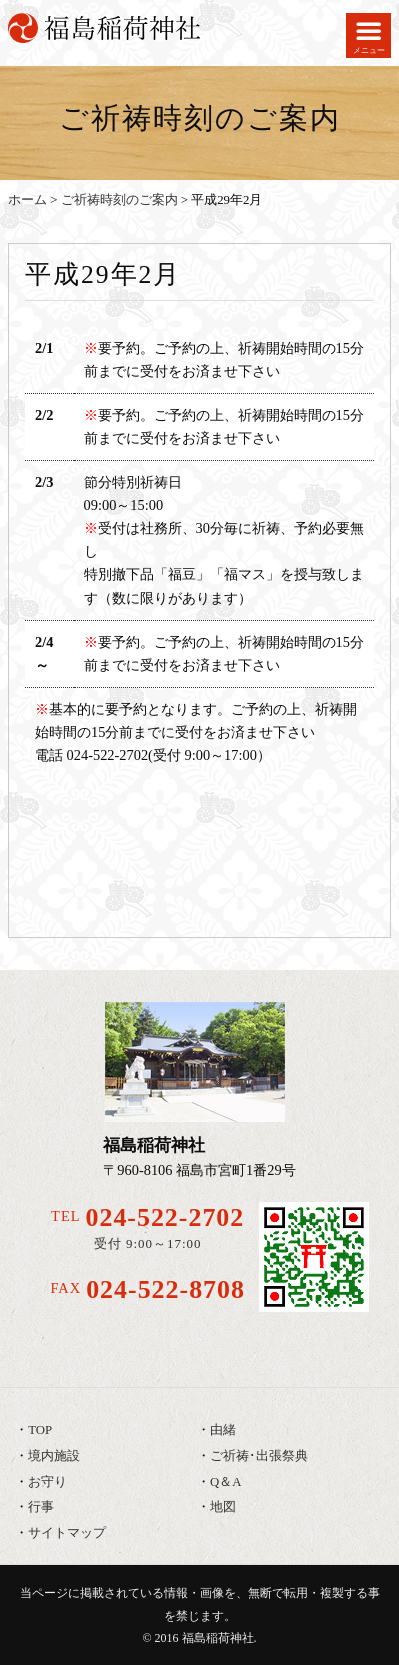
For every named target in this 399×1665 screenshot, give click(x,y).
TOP (40, 1430)
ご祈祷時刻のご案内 (119, 200)
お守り (47, 1482)
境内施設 (54, 1456)
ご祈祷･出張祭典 (259, 1456)
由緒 (223, 1430)
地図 (223, 1507)
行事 (41, 1507)
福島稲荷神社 (218, 1638)
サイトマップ (67, 1533)
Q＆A (225, 1482)
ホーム (27, 200)
